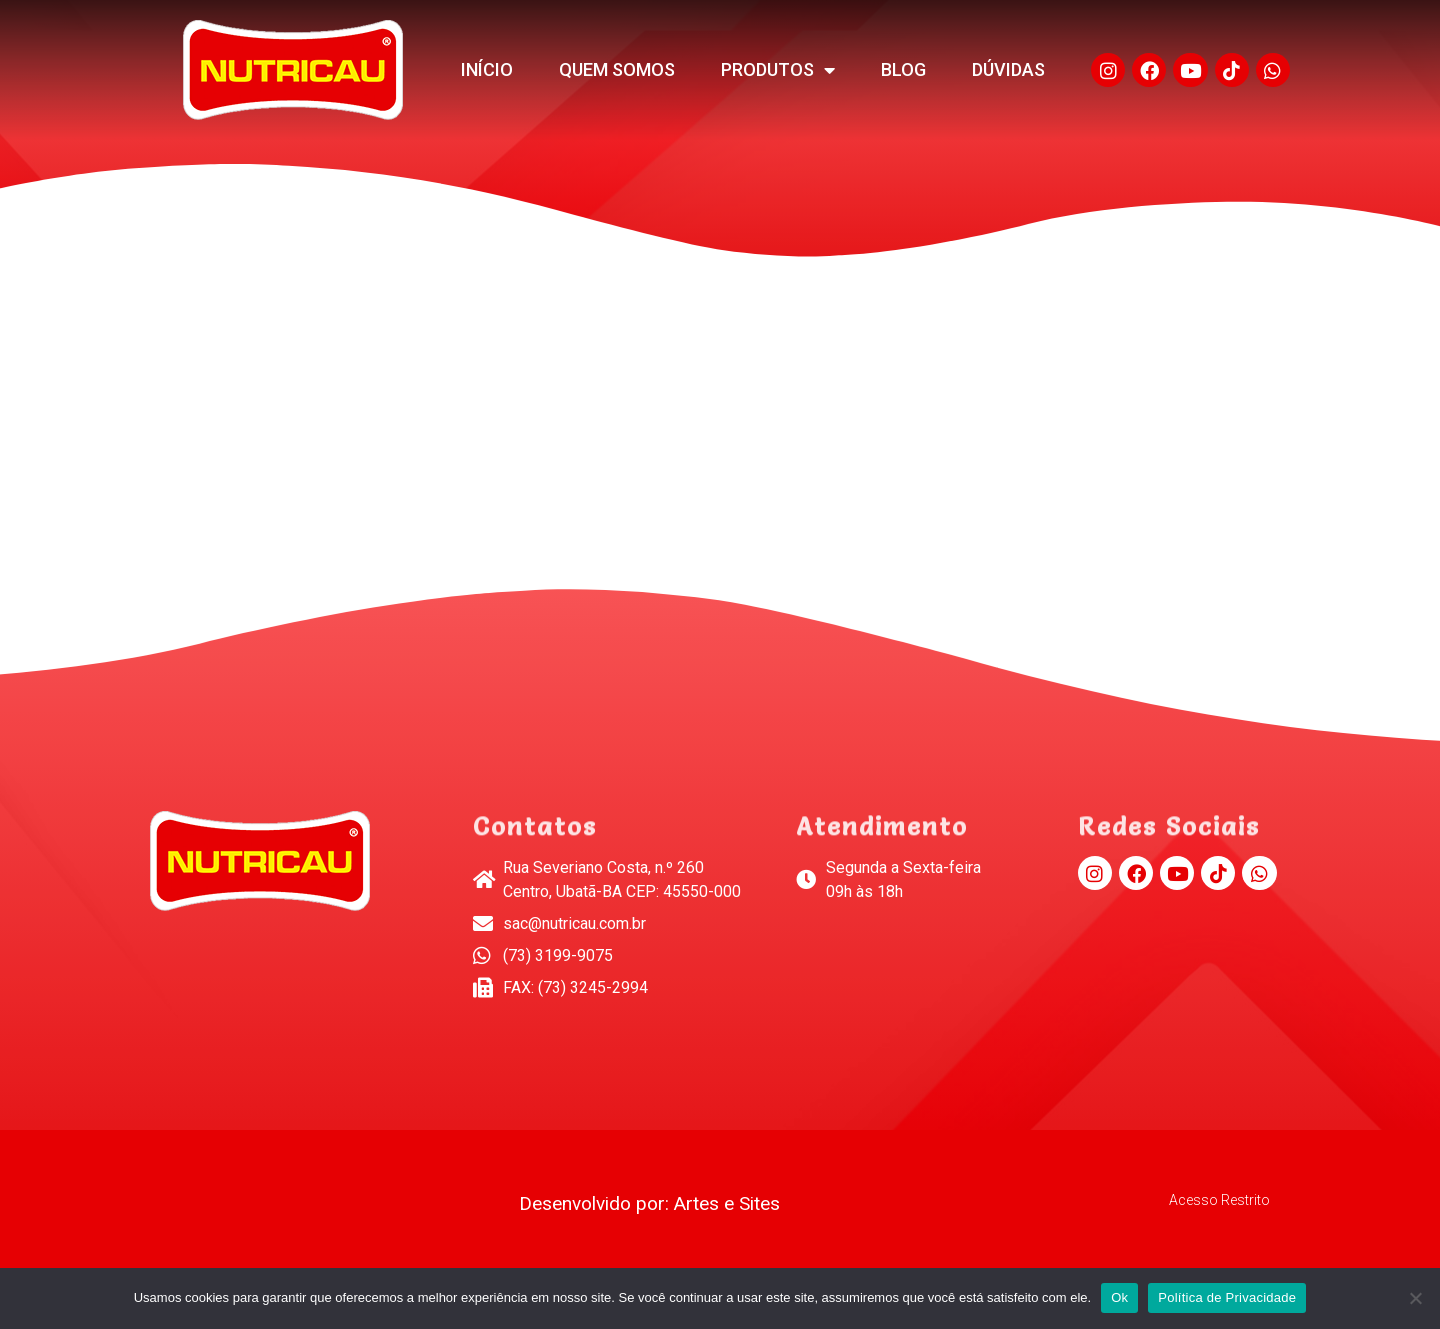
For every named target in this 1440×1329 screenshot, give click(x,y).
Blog (903, 69)
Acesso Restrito (1219, 1200)
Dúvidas (1008, 69)
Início (487, 69)
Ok (1119, 1297)
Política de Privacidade (1227, 1297)
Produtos (778, 70)
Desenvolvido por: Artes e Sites (649, 1203)
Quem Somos (617, 69)
